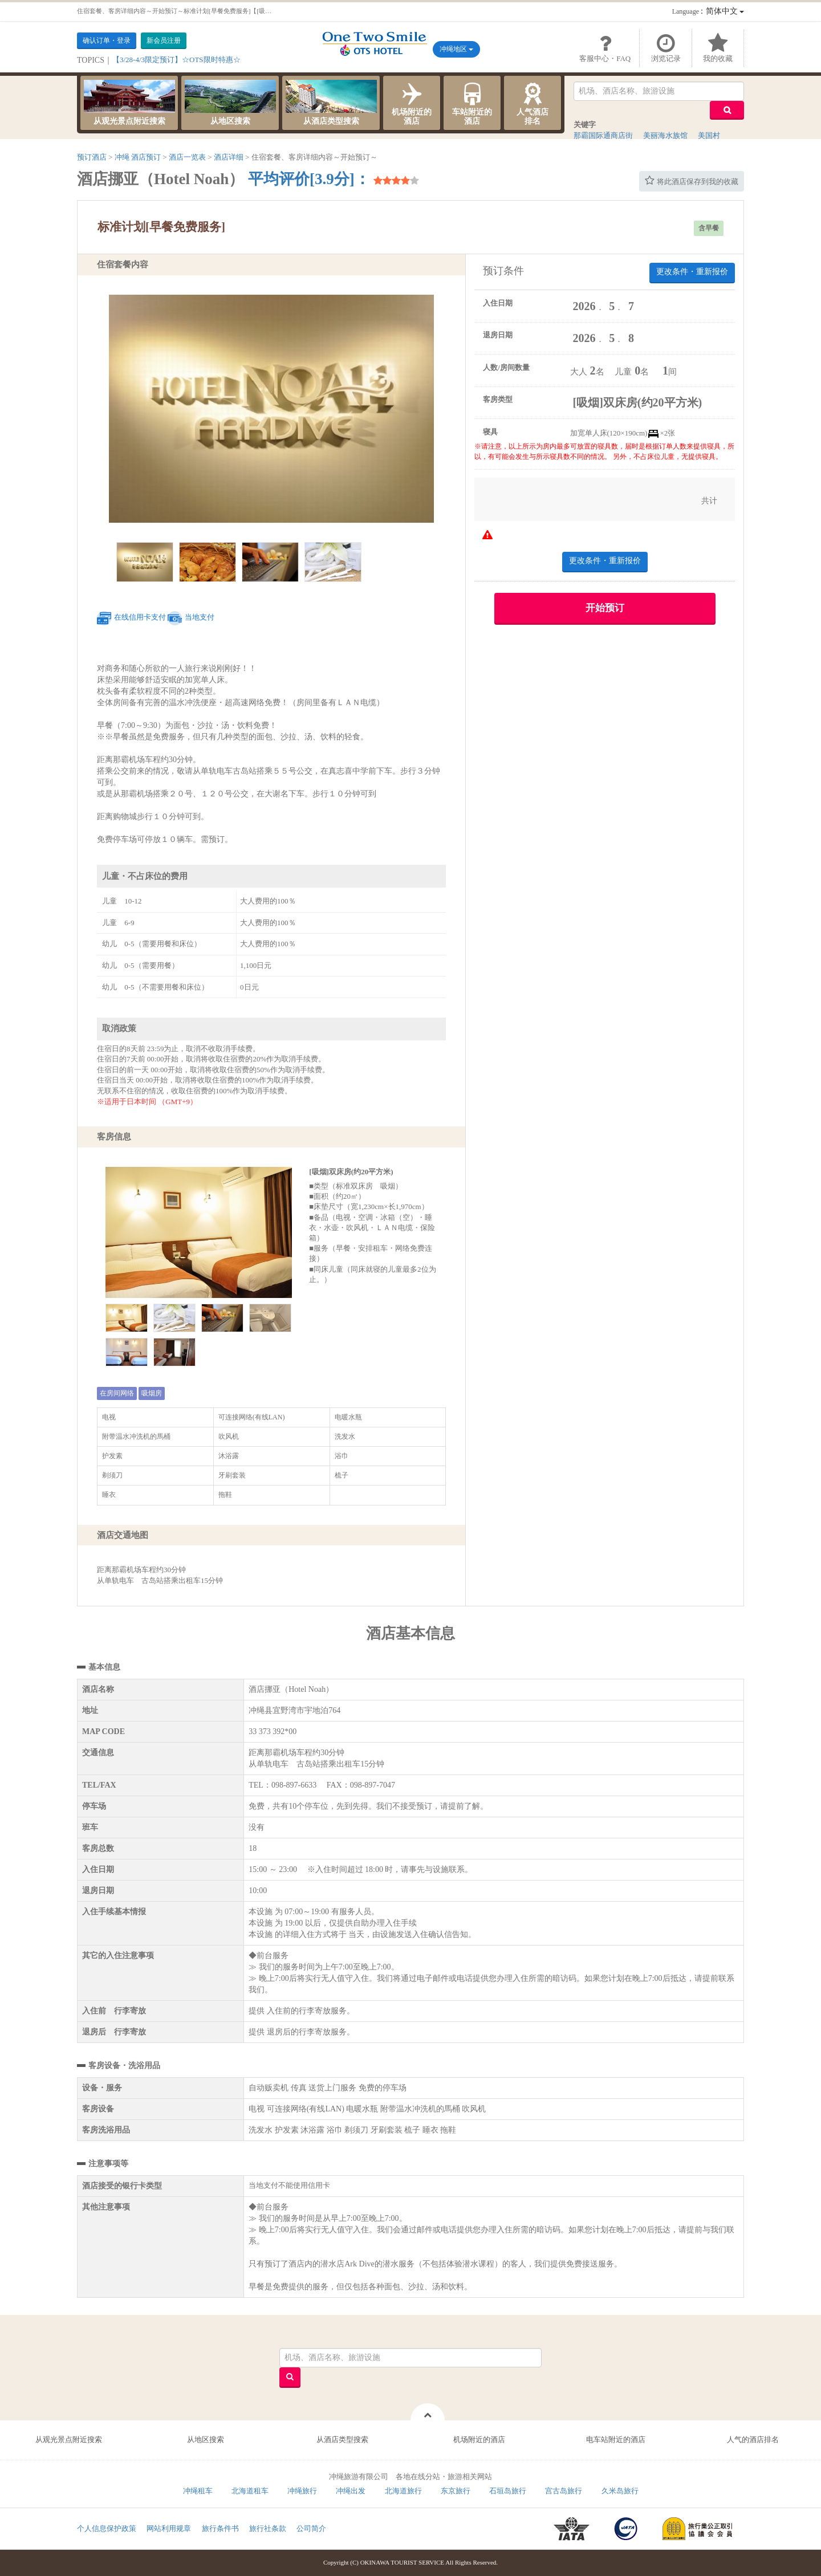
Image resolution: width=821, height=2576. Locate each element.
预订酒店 (92, 157)
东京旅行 (455, 2491)
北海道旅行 (403, 2491)
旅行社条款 (267, 2528)
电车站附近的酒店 (615, 2439)
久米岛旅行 (620, 2491)
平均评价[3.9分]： (309, 179)
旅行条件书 (220, 2528)
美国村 (709, 135)
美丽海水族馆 (665, 135)
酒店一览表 (187, 157)
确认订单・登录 (107, 40)
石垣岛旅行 (507, 2491)
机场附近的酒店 (411, 102)
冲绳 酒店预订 (138, 157)
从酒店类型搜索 (331, 102)
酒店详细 (228, 157)
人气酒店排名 (532, 102)
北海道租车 (250, 2491)
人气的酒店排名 (753, 2439)
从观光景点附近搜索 (129, 102)
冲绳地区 (456, 49)
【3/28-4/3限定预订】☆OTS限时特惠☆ (176, 59)
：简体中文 (708, 11)
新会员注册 (164, 40)
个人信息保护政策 (106, 2528)
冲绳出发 (350, 2491)
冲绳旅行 (302, 2491)
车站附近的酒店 (472, 102)
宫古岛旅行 (563, 2491)
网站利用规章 (169, 2528)
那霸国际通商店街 (603, 135)
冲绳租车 (198, 2491)
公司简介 (311, 2528)
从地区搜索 (230, 102)
